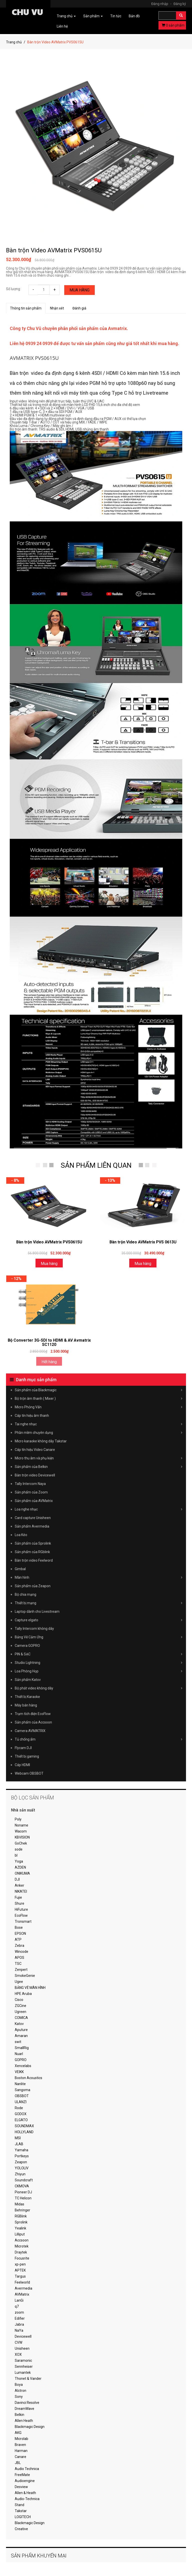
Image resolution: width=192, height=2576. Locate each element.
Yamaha (21, 2150)
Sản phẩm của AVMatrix (34, 1501)
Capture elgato (98, 1620)
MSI (18, 2138)
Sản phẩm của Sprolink (33, 1543)
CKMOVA (22, 2186)
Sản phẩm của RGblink (32, 1552)
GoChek (21, 1843)
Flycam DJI (23, 1748)
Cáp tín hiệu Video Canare (35, 1450)
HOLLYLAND (24, 2132)
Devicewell (23, 2336)
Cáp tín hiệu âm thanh (32, 1416)
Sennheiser (24, 2367)
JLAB (19, 2144)
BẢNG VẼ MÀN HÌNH (30, 1988)
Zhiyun (20, 2174)
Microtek (21, 2246)
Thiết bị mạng (98, 1603)
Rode (19, 2108)
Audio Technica (27, 2469)
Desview (21, 2487)
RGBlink (21, 2216)
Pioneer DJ (23, 2192)
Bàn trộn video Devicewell (35, 1475)
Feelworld (22, 2282)
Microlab (21, 2439)
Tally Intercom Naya (30, 1484)
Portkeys (22, 2156)
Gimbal (20, 1569)
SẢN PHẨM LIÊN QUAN (96, 1165)
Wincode (21, 1952)
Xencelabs (23, 2066)
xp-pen (20, 2264)
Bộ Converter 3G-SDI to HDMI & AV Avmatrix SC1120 (49, 1342)
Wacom (21, 1831)
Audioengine (25, 2481)
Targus (20, 2276)
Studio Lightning (98, 1663)
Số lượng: (13, 289)
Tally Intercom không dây (34, 1629)
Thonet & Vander (28, 2379)
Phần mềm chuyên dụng (98, 1433)
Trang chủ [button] (66, 16)
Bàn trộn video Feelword (34, 1560)
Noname (21, 1825)
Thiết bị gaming (27, 1756)
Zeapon (21, 2162)
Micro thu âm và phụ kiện (98, 1458)
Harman (21, 2451)
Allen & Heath (25, 2493)
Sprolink (21, 2222)
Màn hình (98, 1577)
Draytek (21, 2252)
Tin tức (115, 16)
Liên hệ (62, 26)
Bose (19, 1927)
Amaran (21, 2036)
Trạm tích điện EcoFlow (33, 1714)
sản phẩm (173, 25)
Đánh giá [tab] (79, 308)
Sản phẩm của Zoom (31, 1492)
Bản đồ (134, 16)
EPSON (20, 1933)
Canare (20, 2457)
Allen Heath (24, 2421)
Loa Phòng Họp (98, 1671)
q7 (17, 2306)
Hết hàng (49, 1361)
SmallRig (22, 2048)
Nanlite (20, 2084)
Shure (19, 1903)
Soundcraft (24, 2180)
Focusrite (22, 2258)
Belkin (19, 2415)
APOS (19, 1958)
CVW (18, 2342)
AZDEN (20, 1867)
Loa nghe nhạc (98, 1509)
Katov (19, 2024)
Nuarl (19, 2054)
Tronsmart (23, 1921)
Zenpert (21, 1970)
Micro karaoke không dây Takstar (41, 1441)
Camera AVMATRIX (30, 1731)
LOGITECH (23, 2517)
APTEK (20, 2270)
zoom (19, 2312)
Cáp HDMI (22, 1765)
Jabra (19, 2324)
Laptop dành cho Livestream (37, 1611)
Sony (19, 2397)
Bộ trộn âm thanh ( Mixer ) (98, 1399)
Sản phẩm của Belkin (98, 1467)
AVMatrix (22, 2294)
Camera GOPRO (27, 1646)
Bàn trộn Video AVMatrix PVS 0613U (143, 1242)
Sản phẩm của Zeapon (32, 1586)
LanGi (19, 2300)
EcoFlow (21, 1915)
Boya (19, 2385)
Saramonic (23, 2360)
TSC (18, 1964)
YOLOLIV (21, 2168)
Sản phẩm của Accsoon (33, 1722)
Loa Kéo (21, 1535)
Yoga (19, 1861)
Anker (19, 1885)
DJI (17, 1879)
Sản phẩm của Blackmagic (98, 1390)
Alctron (20, 2391)
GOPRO (20, 2060)
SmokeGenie (25, 1976)
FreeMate (22, 2475)
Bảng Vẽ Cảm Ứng (98, 1637)
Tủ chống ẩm (98, 1739)
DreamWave (24, 2409)
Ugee (19, 1982)
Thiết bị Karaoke (27, 1697)
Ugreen (20, 2012)
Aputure (21, 2030)
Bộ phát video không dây (98, 1688)
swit (18, 2042)
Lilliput (20, 2234)
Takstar (21, 2511)
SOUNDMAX (24, 2126)
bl (16, 1855)
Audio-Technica (27, 2499)
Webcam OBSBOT (29, 1773)
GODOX (20, 2114)
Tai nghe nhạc (98, 1424)
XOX (18, 2354)
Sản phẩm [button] (93, 16)
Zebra (19, 1946)
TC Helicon (23, 2198)
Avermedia (23, 2288)
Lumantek (23, 2373)
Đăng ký (180, 4)
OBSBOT (22, 2096)
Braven (20, 2445)
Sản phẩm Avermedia (32, 1526)
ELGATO (21, 2120)
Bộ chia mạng (25, 1594)
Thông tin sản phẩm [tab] (26, 308)
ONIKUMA (22, 1873)
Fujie (18, 1897)
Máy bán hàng (26, 1705)
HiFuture (21, 1909)
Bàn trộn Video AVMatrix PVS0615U (54, 250)
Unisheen (22, 2348)
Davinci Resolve (27, 2403)
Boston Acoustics (28, 2078)
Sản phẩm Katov (28, 1680)
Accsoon (21, 2240)
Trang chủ (14, 42)
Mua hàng (80, 290)
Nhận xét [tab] (57, 308)
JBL (18, 2463)
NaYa (19, 2330)
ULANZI (20, 2102)
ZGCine (20, 2006)
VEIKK (19, 2072)
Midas (19, 2204)
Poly (18, 1819)
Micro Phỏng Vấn (98, 1407)
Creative (21, 2529)
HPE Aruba (23, 1994)
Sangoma (22, 2090)
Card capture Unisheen (33, 1518)
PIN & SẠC (98, 1654)
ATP (18, 1940)
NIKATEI (21, 1891)
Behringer (22, 2210)
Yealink (20, 2228)
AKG (18, 2433)
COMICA (21, 2018)
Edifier (20, 2318)
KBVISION (22, 1837)
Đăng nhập (162, 4)
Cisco (19, 2000)
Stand (19, 2505)
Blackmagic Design (29, 2427)
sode (18, 1849)
